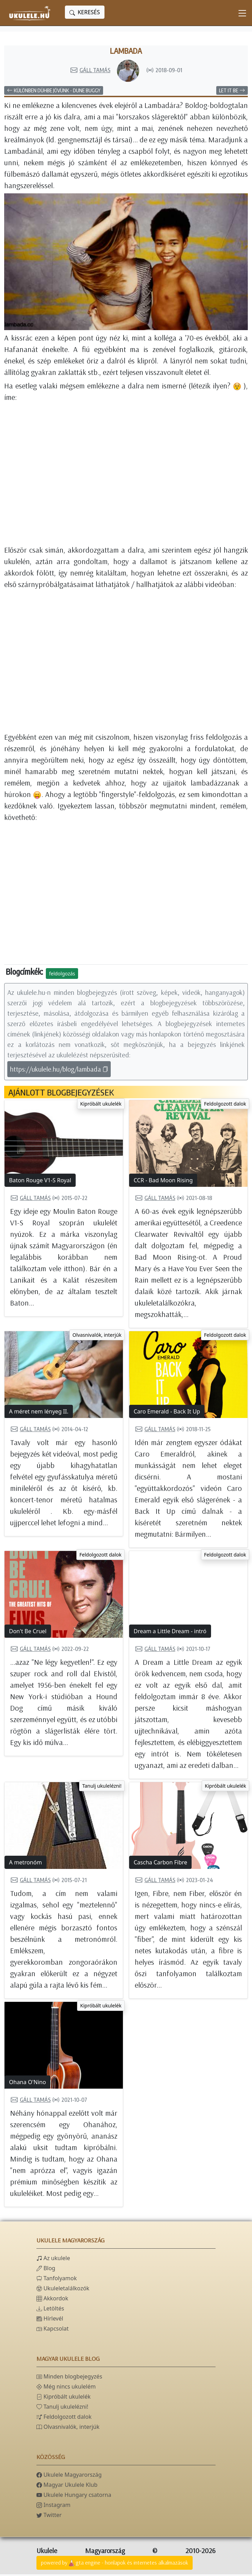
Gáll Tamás (90, 71)
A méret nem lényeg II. (38, 1413)
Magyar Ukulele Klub (67, 2486)
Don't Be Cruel (28, 1633)
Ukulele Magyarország (69, 2476)
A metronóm (25, 1864)
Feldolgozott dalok (225, 1105)
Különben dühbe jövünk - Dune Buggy (53, 92)
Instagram (53, 2506)
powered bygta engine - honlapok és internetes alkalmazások (114, 2565)
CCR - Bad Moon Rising (163, 1182)
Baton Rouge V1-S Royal (40, 1182)
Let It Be (232, 92)
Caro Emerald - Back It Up (167, 1413)
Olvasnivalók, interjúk (97, 1336)
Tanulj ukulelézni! (101, 1787)
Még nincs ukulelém (66, 2388)
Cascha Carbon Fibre (160, 1864)
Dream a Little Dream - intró (170, 1633)
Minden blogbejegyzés (69, 2378)
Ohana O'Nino (27, 2084)
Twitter (49, 2516)
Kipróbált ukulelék (100, 1105)
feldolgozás (62, 975)
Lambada (126, 51)
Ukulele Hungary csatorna (73, 2496)
